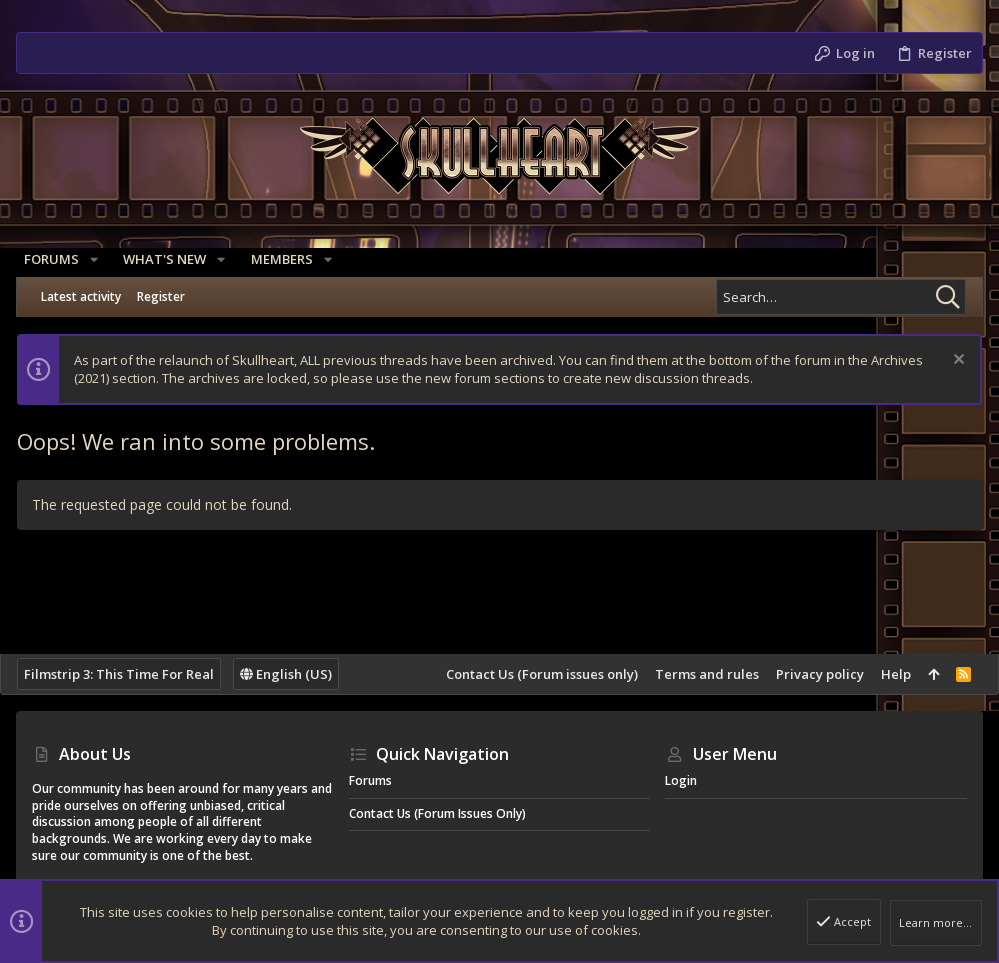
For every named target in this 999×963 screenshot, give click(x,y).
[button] (102, 259)
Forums (370, 780)
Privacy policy (804, 674)
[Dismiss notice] (940, 361)
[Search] (841, 297)
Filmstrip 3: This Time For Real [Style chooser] (135, 674)
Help (880, 674)
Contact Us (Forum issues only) (526, 674)
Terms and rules (691, 674)
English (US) (302, 674)
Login (681, 780)
